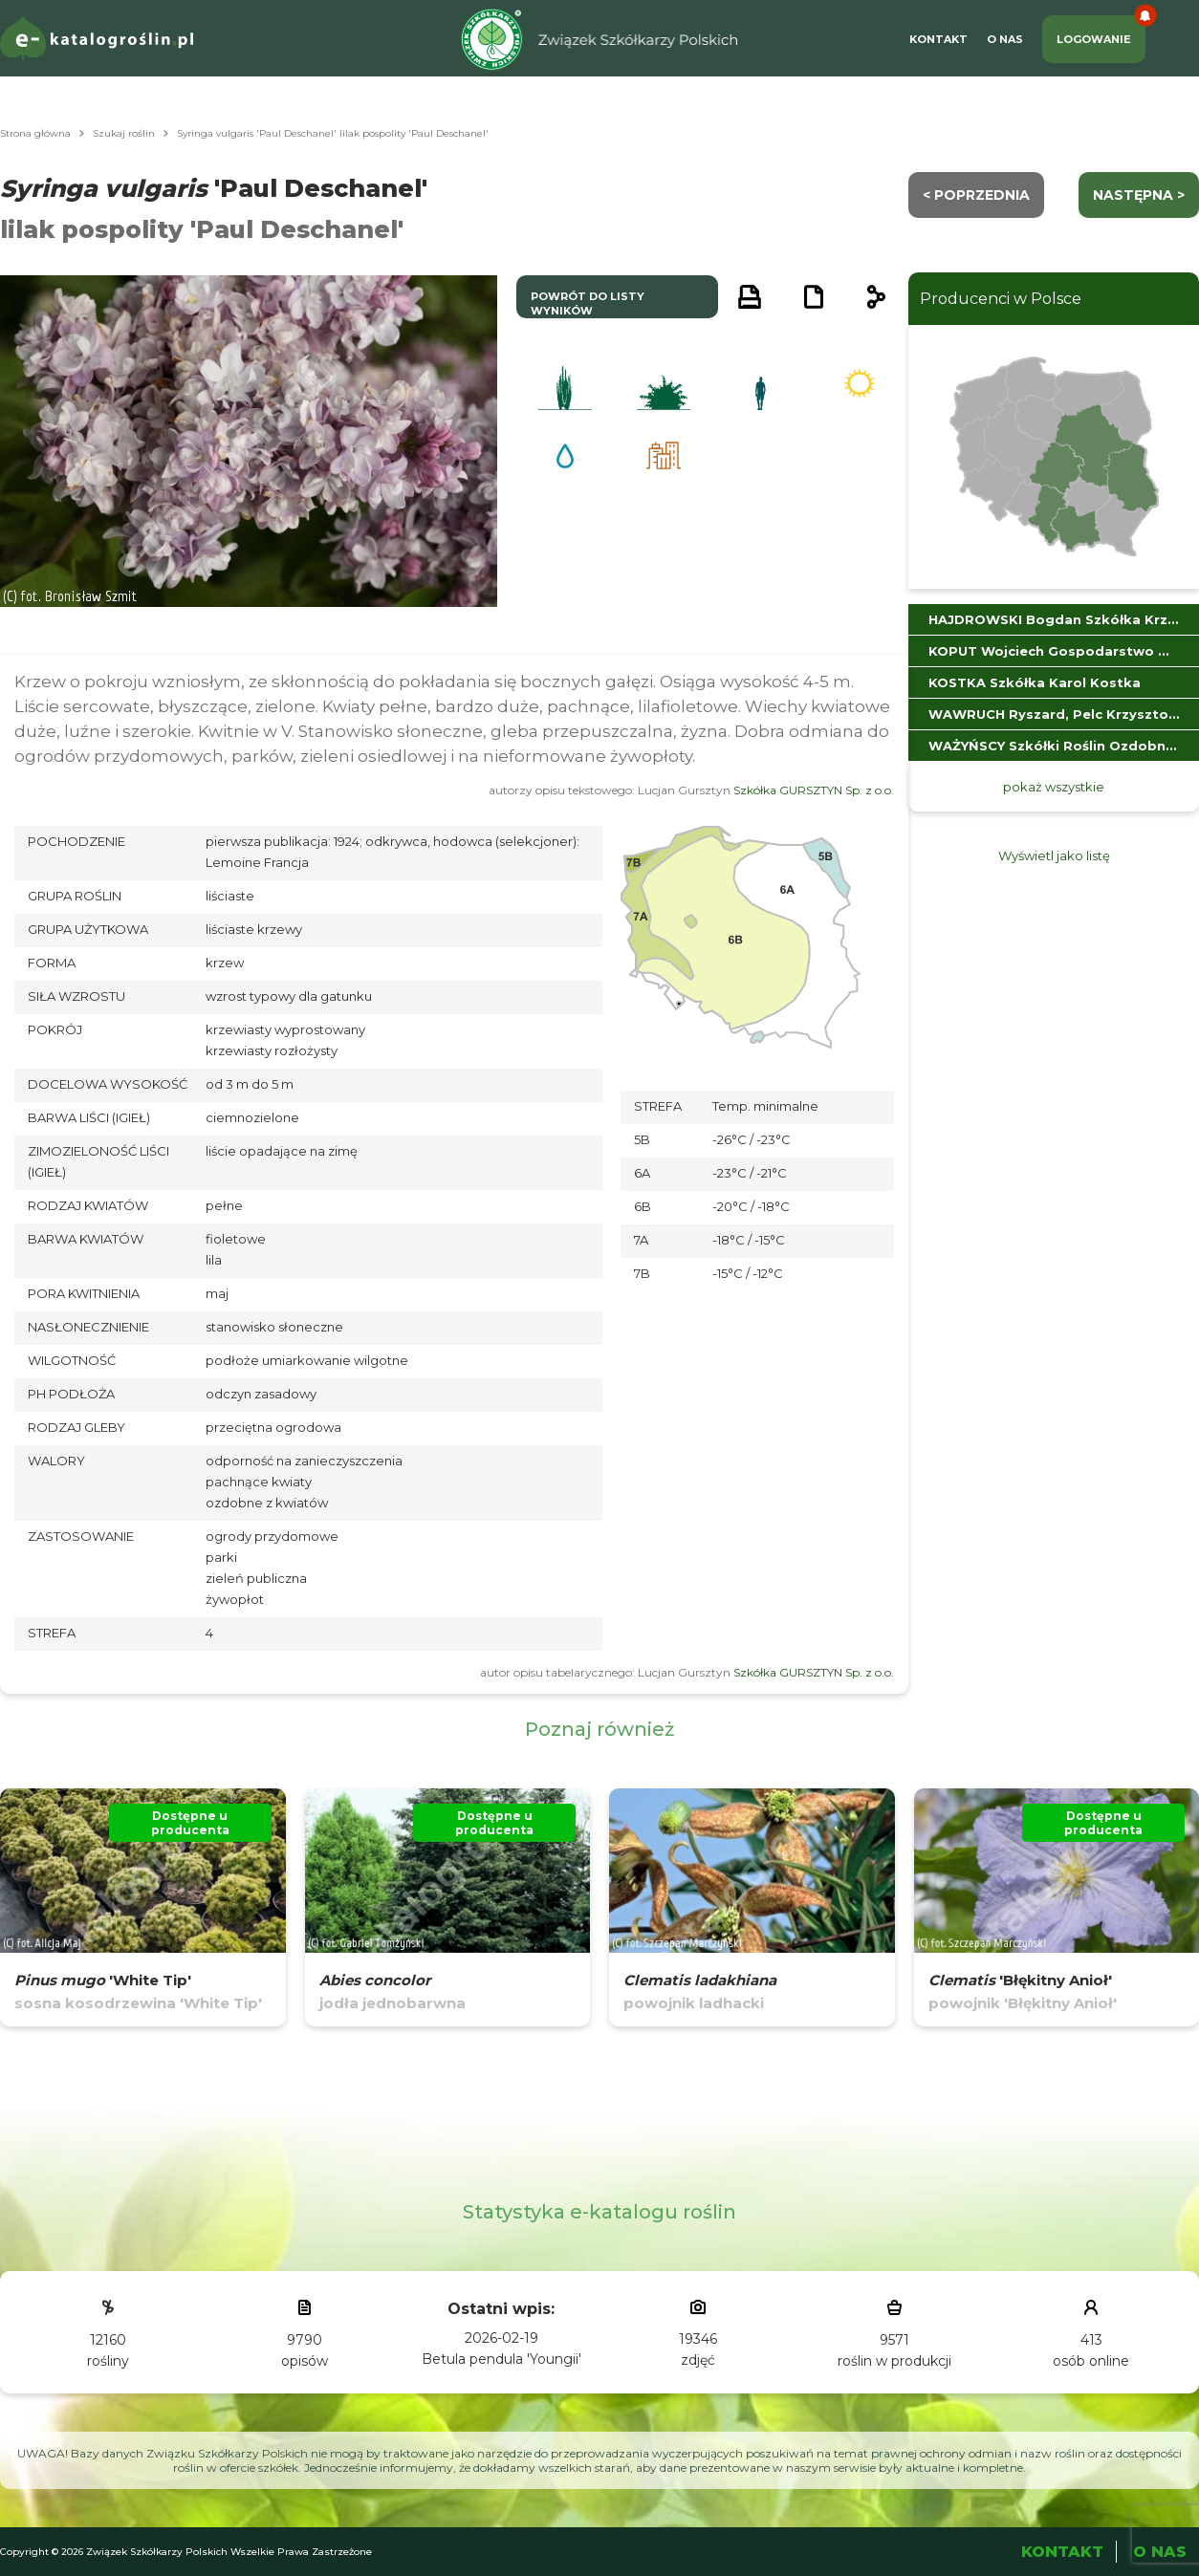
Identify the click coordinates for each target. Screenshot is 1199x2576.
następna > (1139, 195)
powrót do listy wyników (587, 303)
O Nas (1005, 39)
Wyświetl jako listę (1054, 855)
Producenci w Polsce (1000, 299)
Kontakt (938, 39)
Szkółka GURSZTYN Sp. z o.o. (813, 790)
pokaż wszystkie (1053, 786)
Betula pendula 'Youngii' (501, 2359)
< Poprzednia (976, 195)
